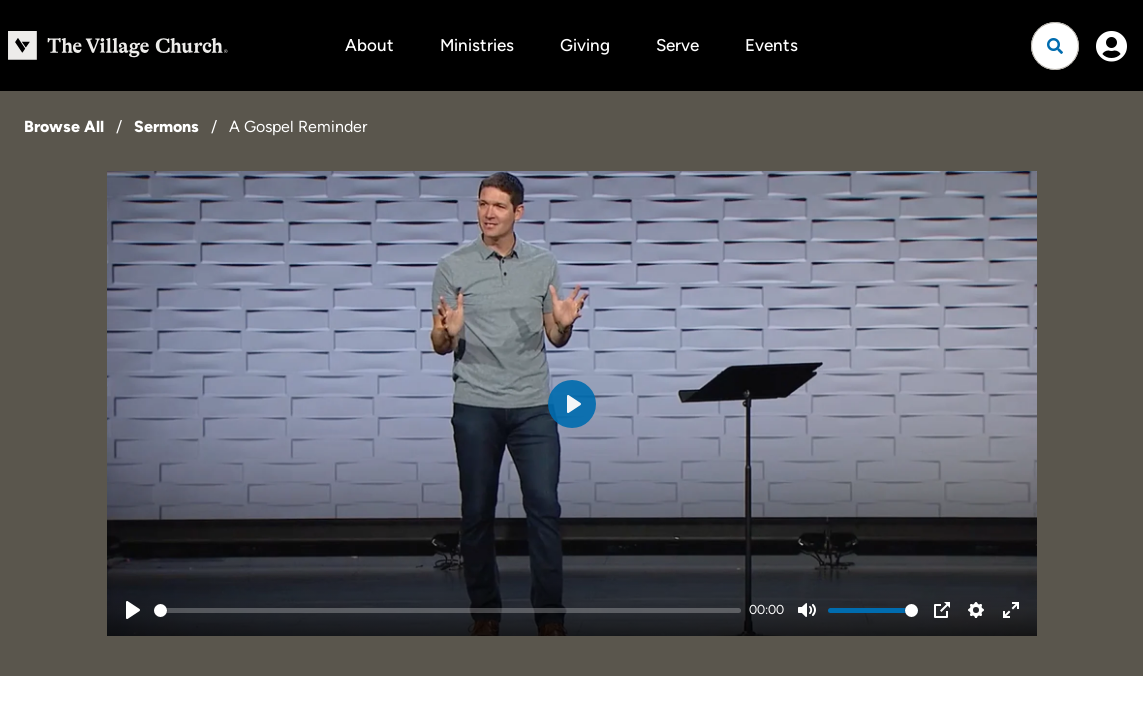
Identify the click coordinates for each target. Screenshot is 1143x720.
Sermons (166, 126)
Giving (585, 45)
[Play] (133, 610)
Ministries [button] (477, 45)
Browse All (64, 126)
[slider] (448, 610)
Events (771, 45)
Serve (677, 45)
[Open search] (1055, 46)
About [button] (369, 45)
